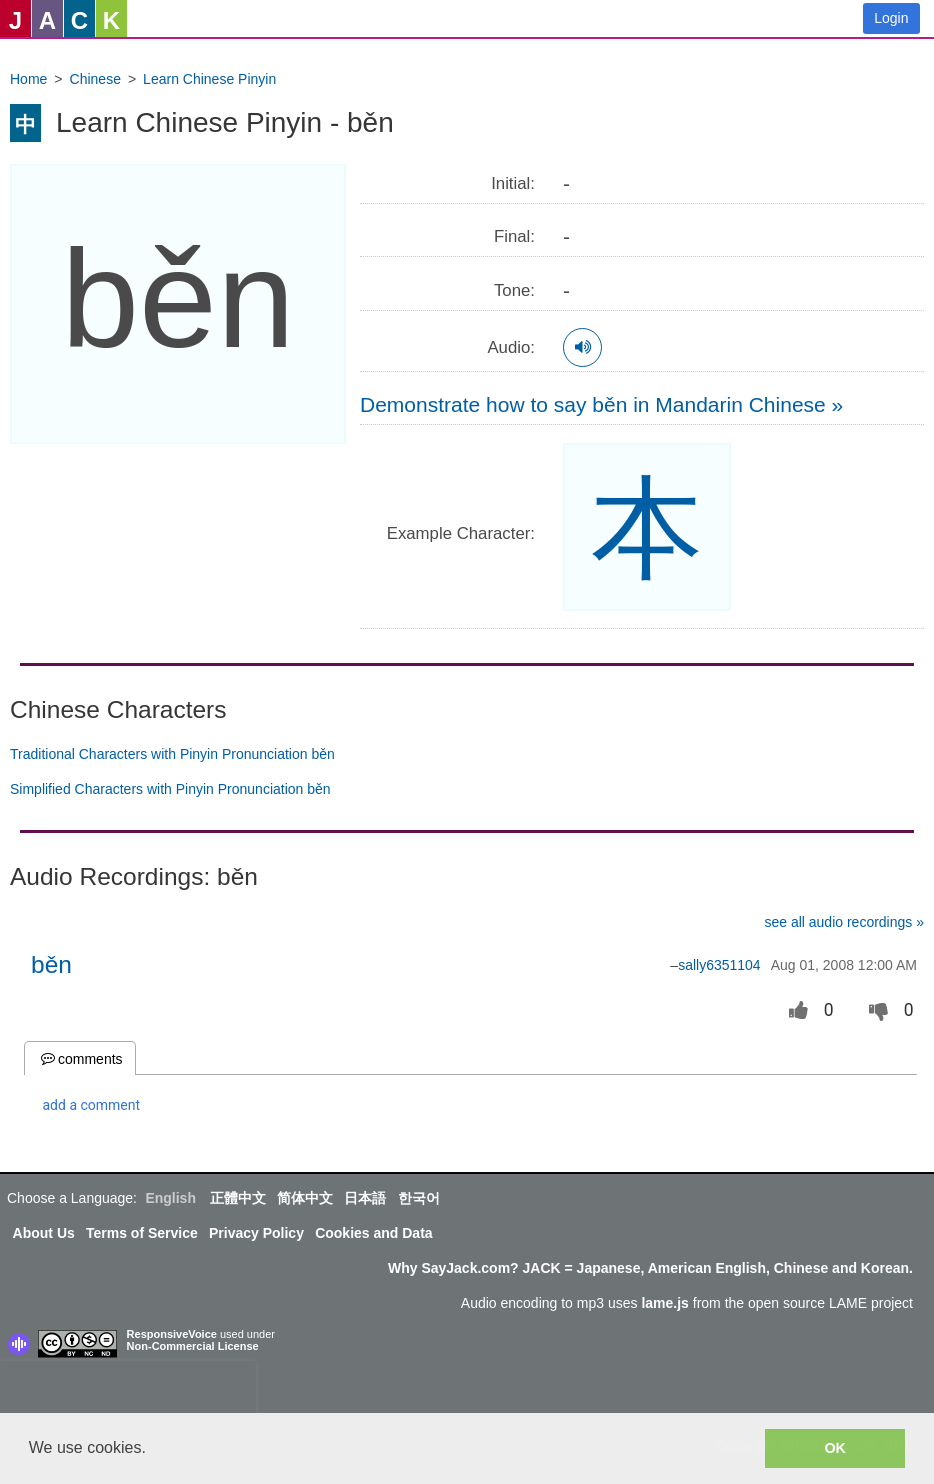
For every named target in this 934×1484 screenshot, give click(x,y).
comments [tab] (80, 1058)
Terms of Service (142, 1233)
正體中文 (238, 1198)
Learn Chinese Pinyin (209, 79)
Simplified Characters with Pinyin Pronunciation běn (170, 789)
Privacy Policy (256, 1233)
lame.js (664, 1303)
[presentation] (128, 1391)
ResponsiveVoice (172, 1334)
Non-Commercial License (193, 1346)
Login (891, 18)
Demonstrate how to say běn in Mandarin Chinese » (601, 404)
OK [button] (835, 1448)
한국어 (419, 1198)
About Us (44, 1233)
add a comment (92, 1105)
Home (28, 79)
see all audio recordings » (844, 922)
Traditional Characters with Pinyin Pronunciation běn (172, 754)
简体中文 (305, 1198)
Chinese (95, 79)
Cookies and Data (373, 1233)
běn (51, 964)
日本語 (365, 1198)
